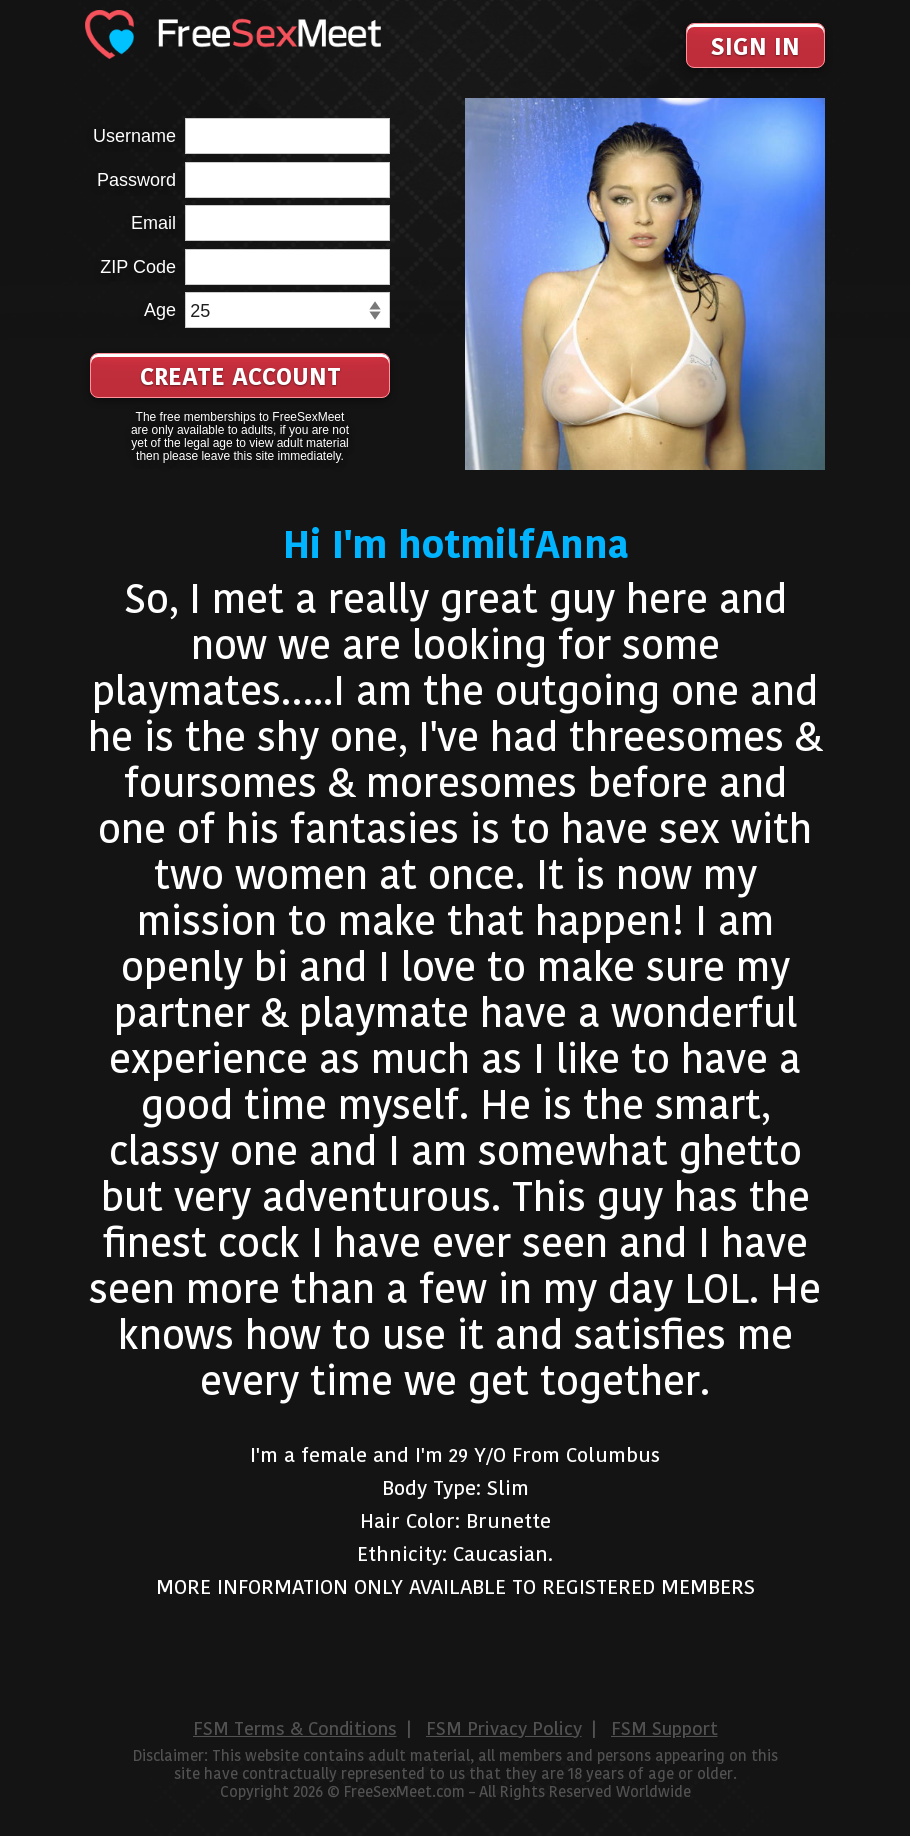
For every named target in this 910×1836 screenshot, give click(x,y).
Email (153, 223)
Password (136, 180)
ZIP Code (138, 267)
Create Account (240, 376)
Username (134, 136)
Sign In (755, 46)
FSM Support (664, 1729)
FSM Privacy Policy (504, 1729)
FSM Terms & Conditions (295, 1729)
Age (160, 310)
